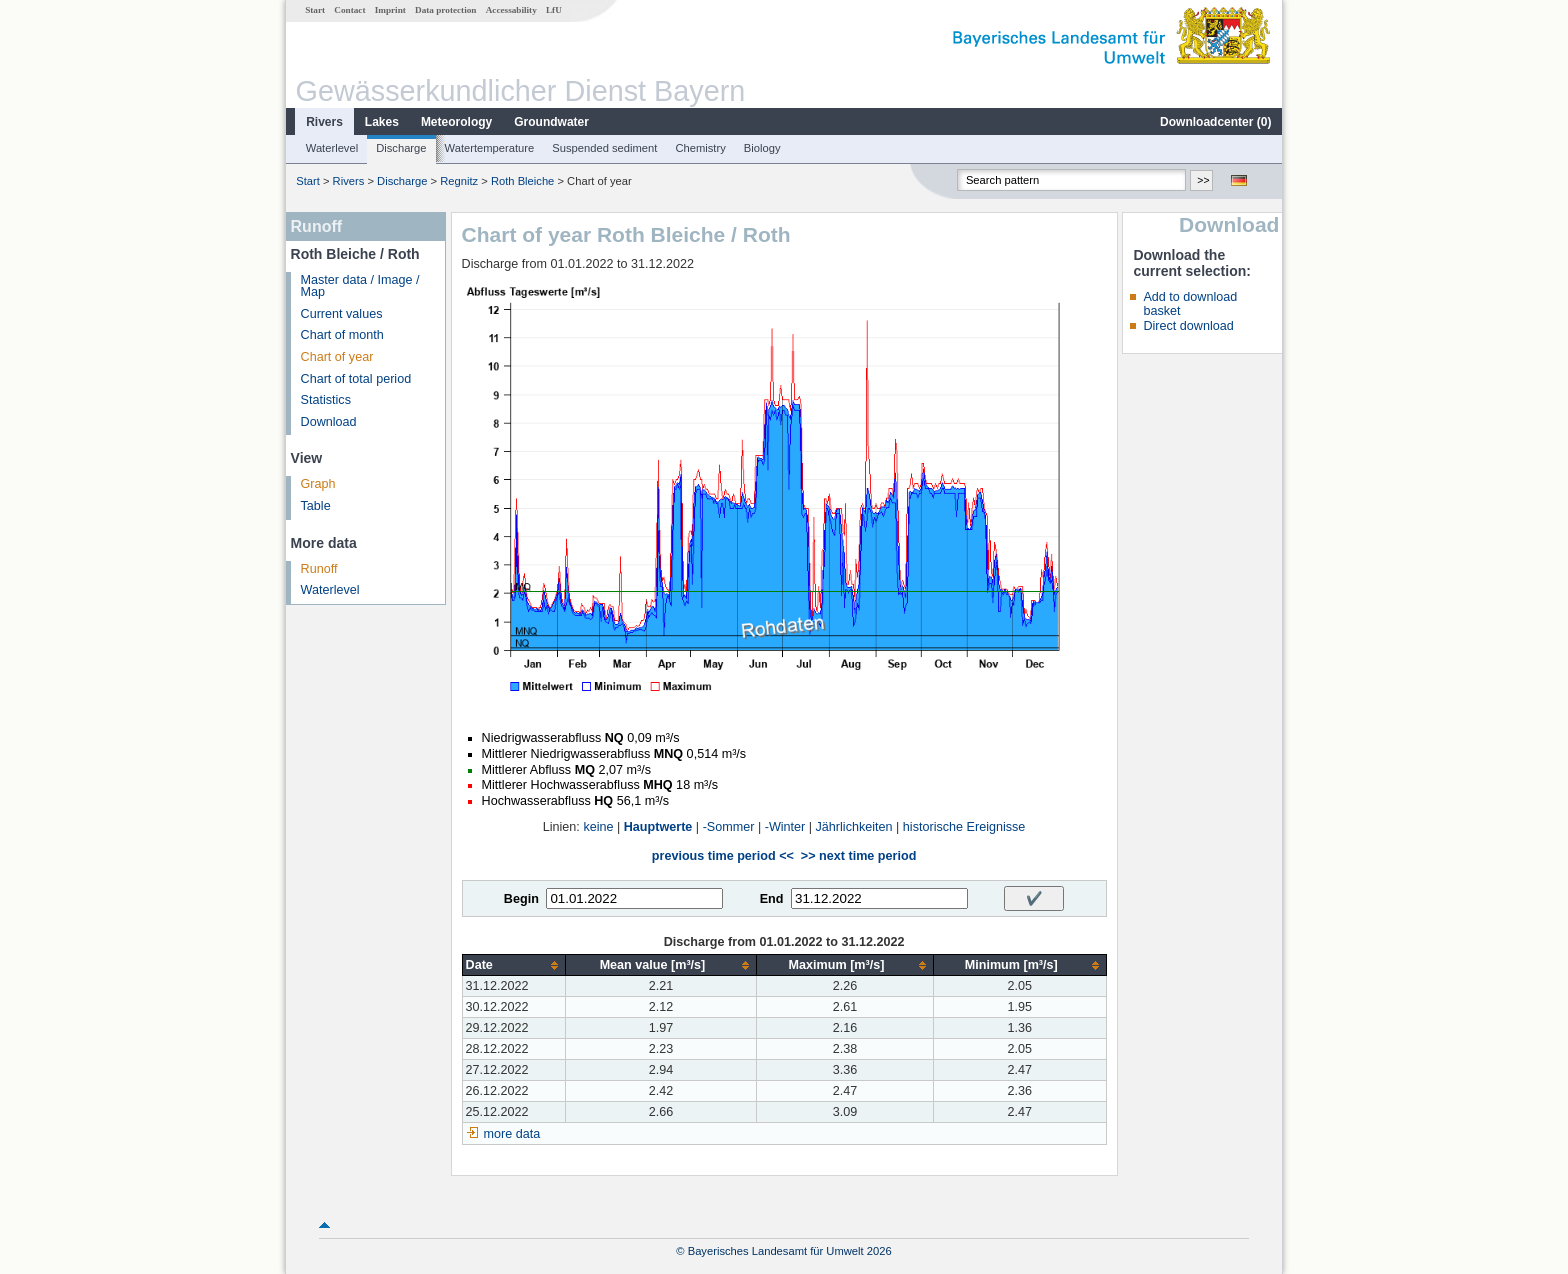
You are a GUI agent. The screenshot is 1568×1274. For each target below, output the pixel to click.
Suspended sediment (604, 148)
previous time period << (723, 856)
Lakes (382, 122)
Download (329, 422)
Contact (349, 10)
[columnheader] (513, 965)
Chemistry (700, 148)
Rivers (324, 122)
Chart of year (337, 357)
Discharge (401, 148)
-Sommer (729, 827)
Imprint (390, 10)
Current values (342, 314)
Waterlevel (332, 148)
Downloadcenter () (1215, 122)
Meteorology (456, 122)
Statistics (326, 400)
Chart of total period (356, 379)
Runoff (319, 569)
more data (512, 1134)
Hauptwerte (658, 827)
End (772, 899)
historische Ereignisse (964, 827)
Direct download (1188, 326)
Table (316, 506)
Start (315, 10)
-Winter (785, 827)
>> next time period (858, 856)
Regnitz (459, 181)
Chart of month (342, 335)
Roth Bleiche (522, 181)
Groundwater (551, 122)
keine (598, 827)
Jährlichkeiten (854, 827)
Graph (318, 484)
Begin (521, 899)
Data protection (445, 10)
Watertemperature (490, 148)
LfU (554, 10)
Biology (762, 148)
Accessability (511, 10)
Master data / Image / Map (360, 286)
